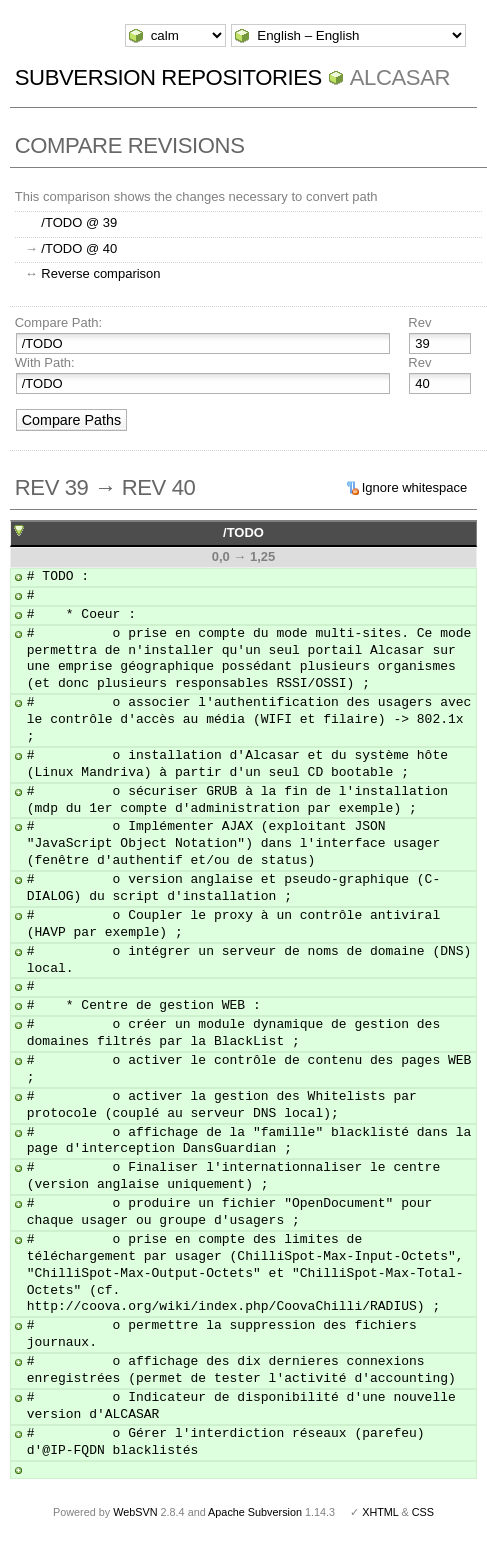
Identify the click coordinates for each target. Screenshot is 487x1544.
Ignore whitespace (415, 487)
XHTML (380, 1512)
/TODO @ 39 (79, 222)
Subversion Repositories (168, 77)
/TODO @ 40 (79, 248)
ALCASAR (400, 77)
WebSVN (135, 1512)
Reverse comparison (100, 273)
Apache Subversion (255, 1512)
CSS (423, 1512)
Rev (419, 322)
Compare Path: (58, 322)
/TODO (243, 532)
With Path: (45, 362)
